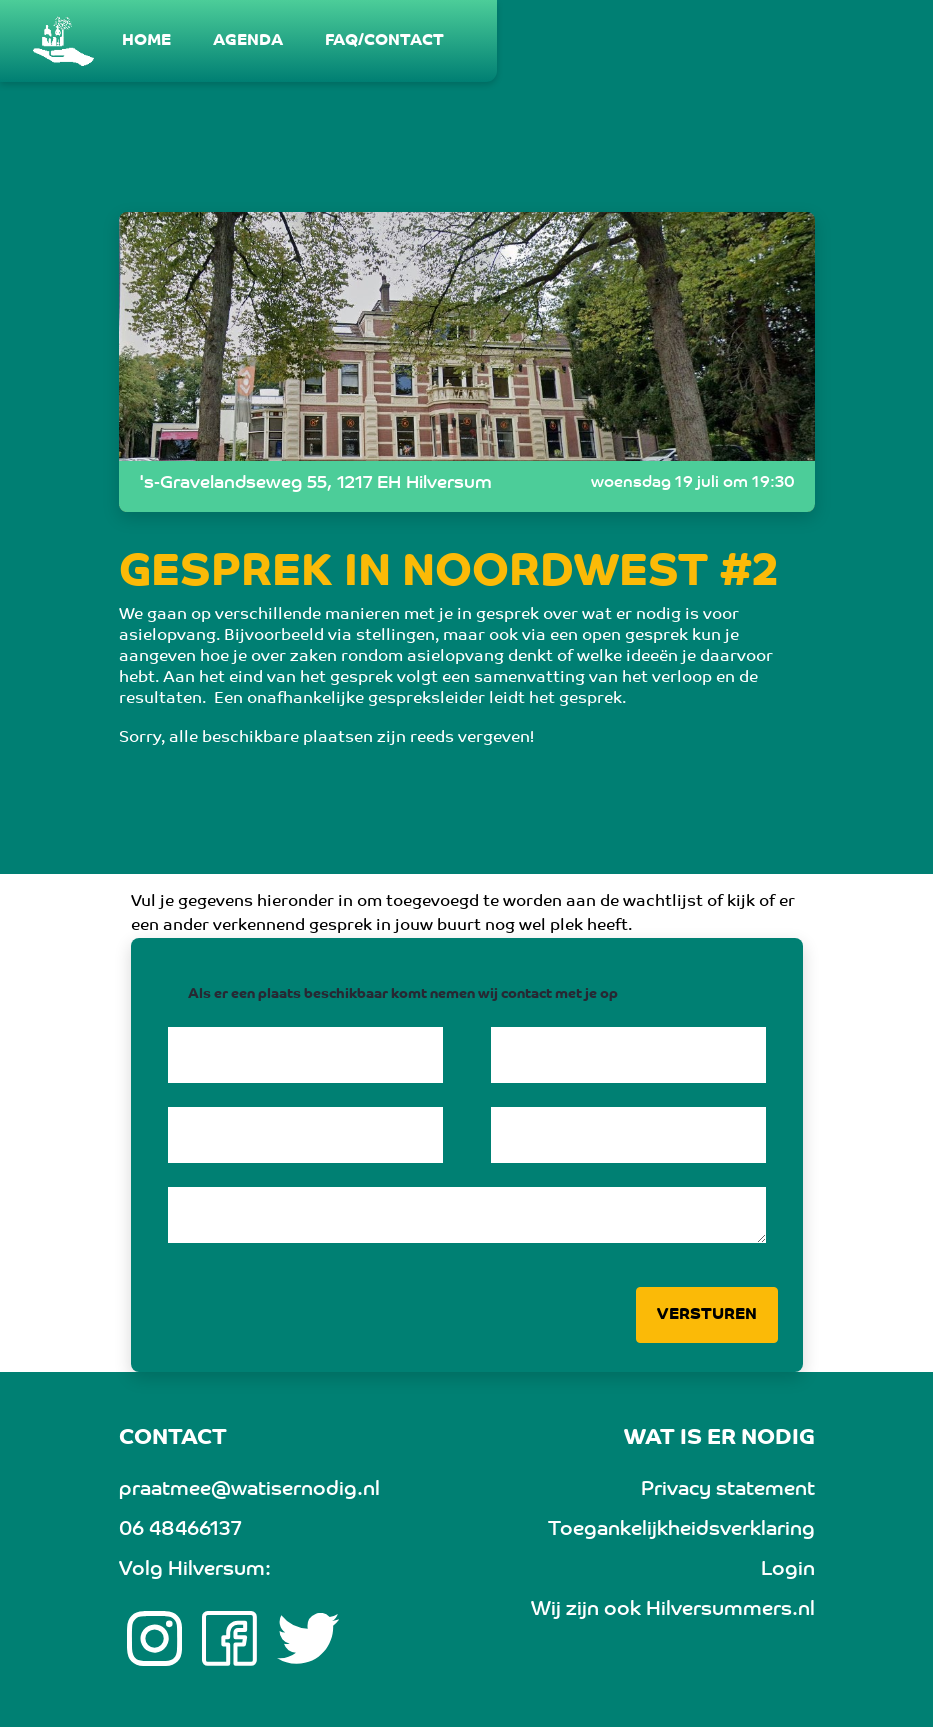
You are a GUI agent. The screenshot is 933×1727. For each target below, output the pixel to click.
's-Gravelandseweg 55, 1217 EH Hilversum (315, 484)
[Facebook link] (229, 1639)
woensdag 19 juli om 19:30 (693, 483)
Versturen (707, 1315)
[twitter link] (308, 1639)
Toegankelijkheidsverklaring (681, 1530)
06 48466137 (180, 1530)
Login (788, 1570)
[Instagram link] (154, 1639)
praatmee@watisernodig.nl (249, 1490)
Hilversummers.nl (730, 1610)
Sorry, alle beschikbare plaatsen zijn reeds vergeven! (326, 738)
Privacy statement (728, 1490)
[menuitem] (147, 41)
